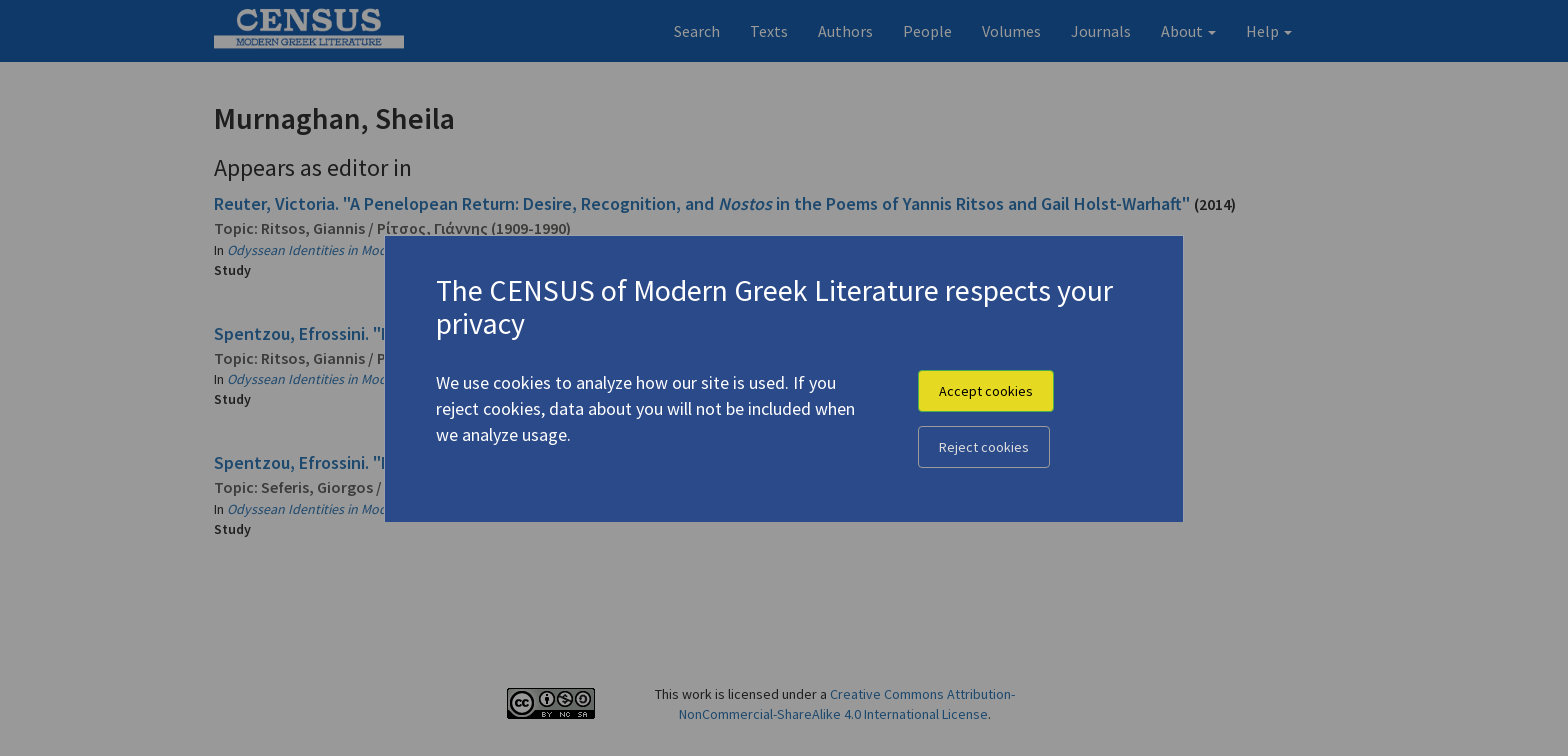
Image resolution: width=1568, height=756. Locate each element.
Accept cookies (986, 391)
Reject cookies (984, 447)
